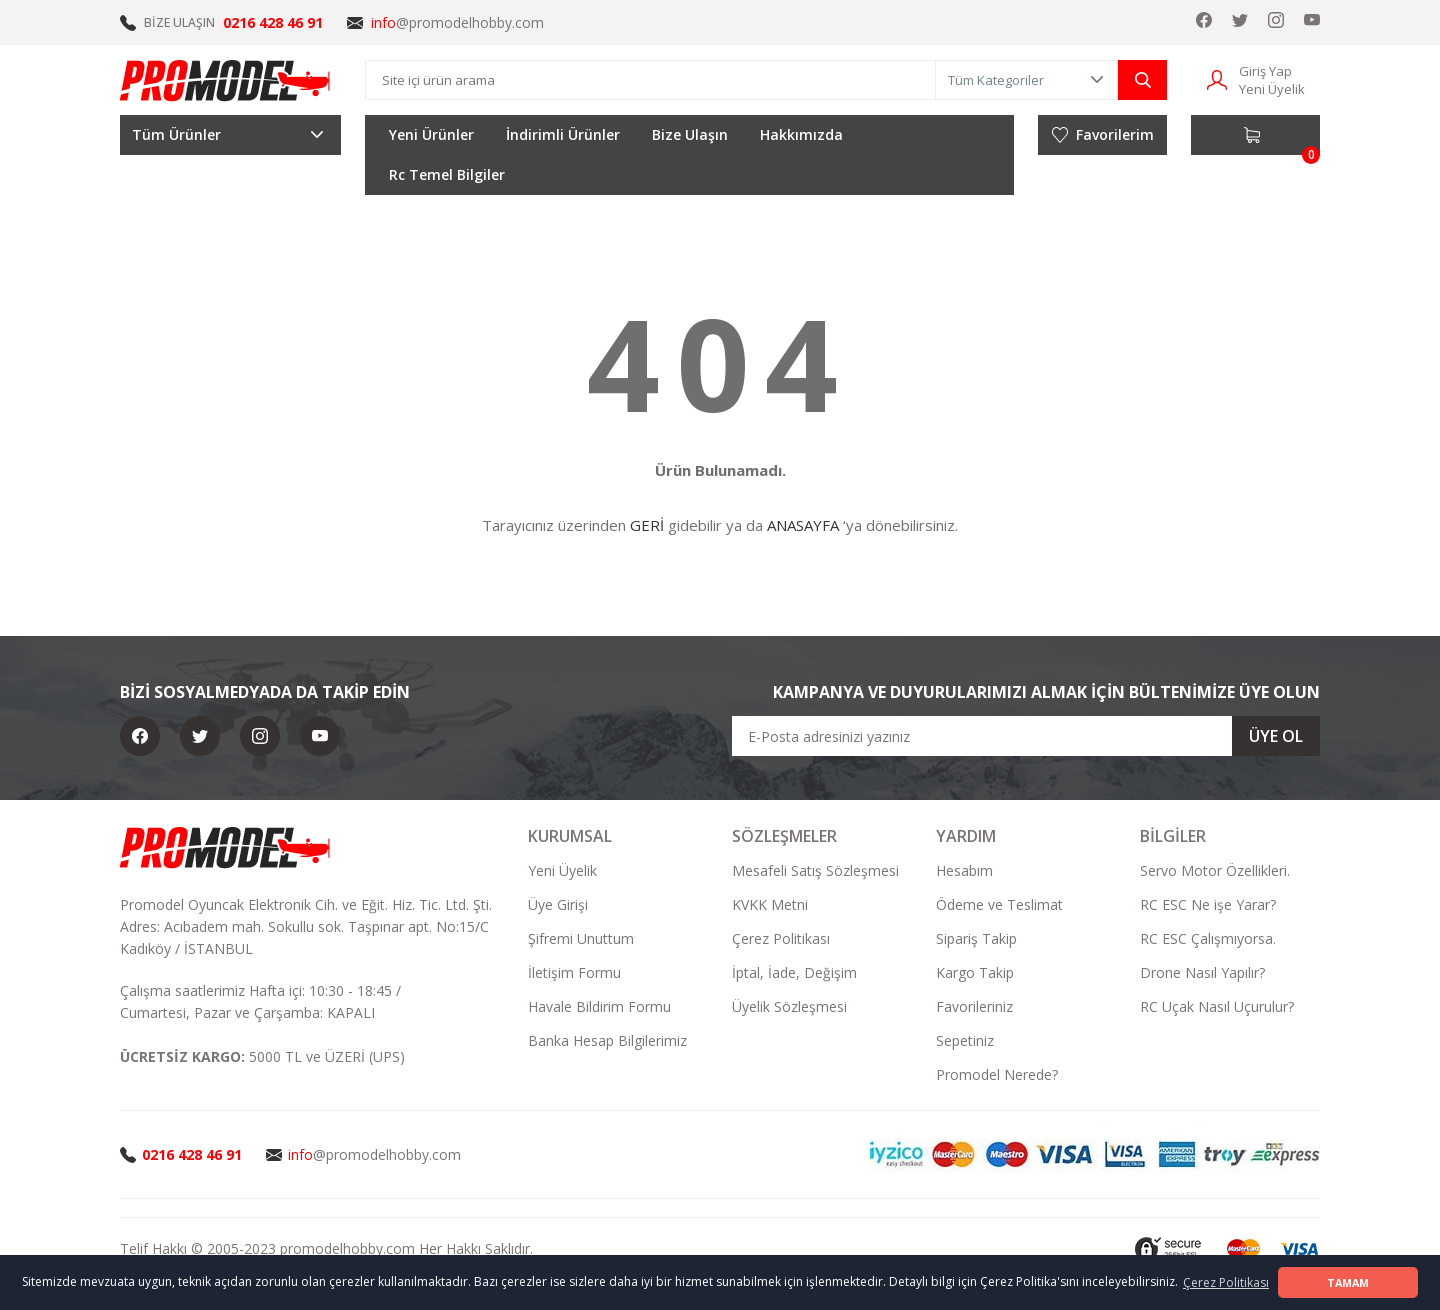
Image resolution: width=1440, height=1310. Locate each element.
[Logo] (226, 80)
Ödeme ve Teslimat (999, 904)
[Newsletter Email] (1026, 736)
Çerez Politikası (781, 938)
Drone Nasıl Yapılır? (1202, 972)
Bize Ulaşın (690, 134)
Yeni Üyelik (562, 870)
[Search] (650, 80)
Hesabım (964, 870)
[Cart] (1255, 135)
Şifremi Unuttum (581, 938)
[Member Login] (1217, 78)
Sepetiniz (965, 1040)
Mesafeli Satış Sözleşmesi (815, 870)
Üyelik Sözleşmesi (789, 1006)
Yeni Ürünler (431, 134)
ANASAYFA (803, 525)
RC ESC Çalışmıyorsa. (1208, 938)
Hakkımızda (801, 134)
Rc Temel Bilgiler (447, 174)
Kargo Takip (975, 972)
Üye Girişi (558, 904)
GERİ (647, 525)
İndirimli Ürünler (563, 134)
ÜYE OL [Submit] (1276, 736)
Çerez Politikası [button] (1226, 1282)
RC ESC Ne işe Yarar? (1208, 904)
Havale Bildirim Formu (599, 1006)
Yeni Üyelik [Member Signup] (1272, 89)
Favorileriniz (974, 1006)
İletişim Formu (574, 972)
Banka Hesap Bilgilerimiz (607, 1040)
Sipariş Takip (976, 938)
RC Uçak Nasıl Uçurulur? (1217, 1006)
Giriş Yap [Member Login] (1265, 71)
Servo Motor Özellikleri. (1215, 870)
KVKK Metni (770, 904)
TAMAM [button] (1348, 1282)
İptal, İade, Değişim (794, 972)
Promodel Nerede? (997, 1074)
